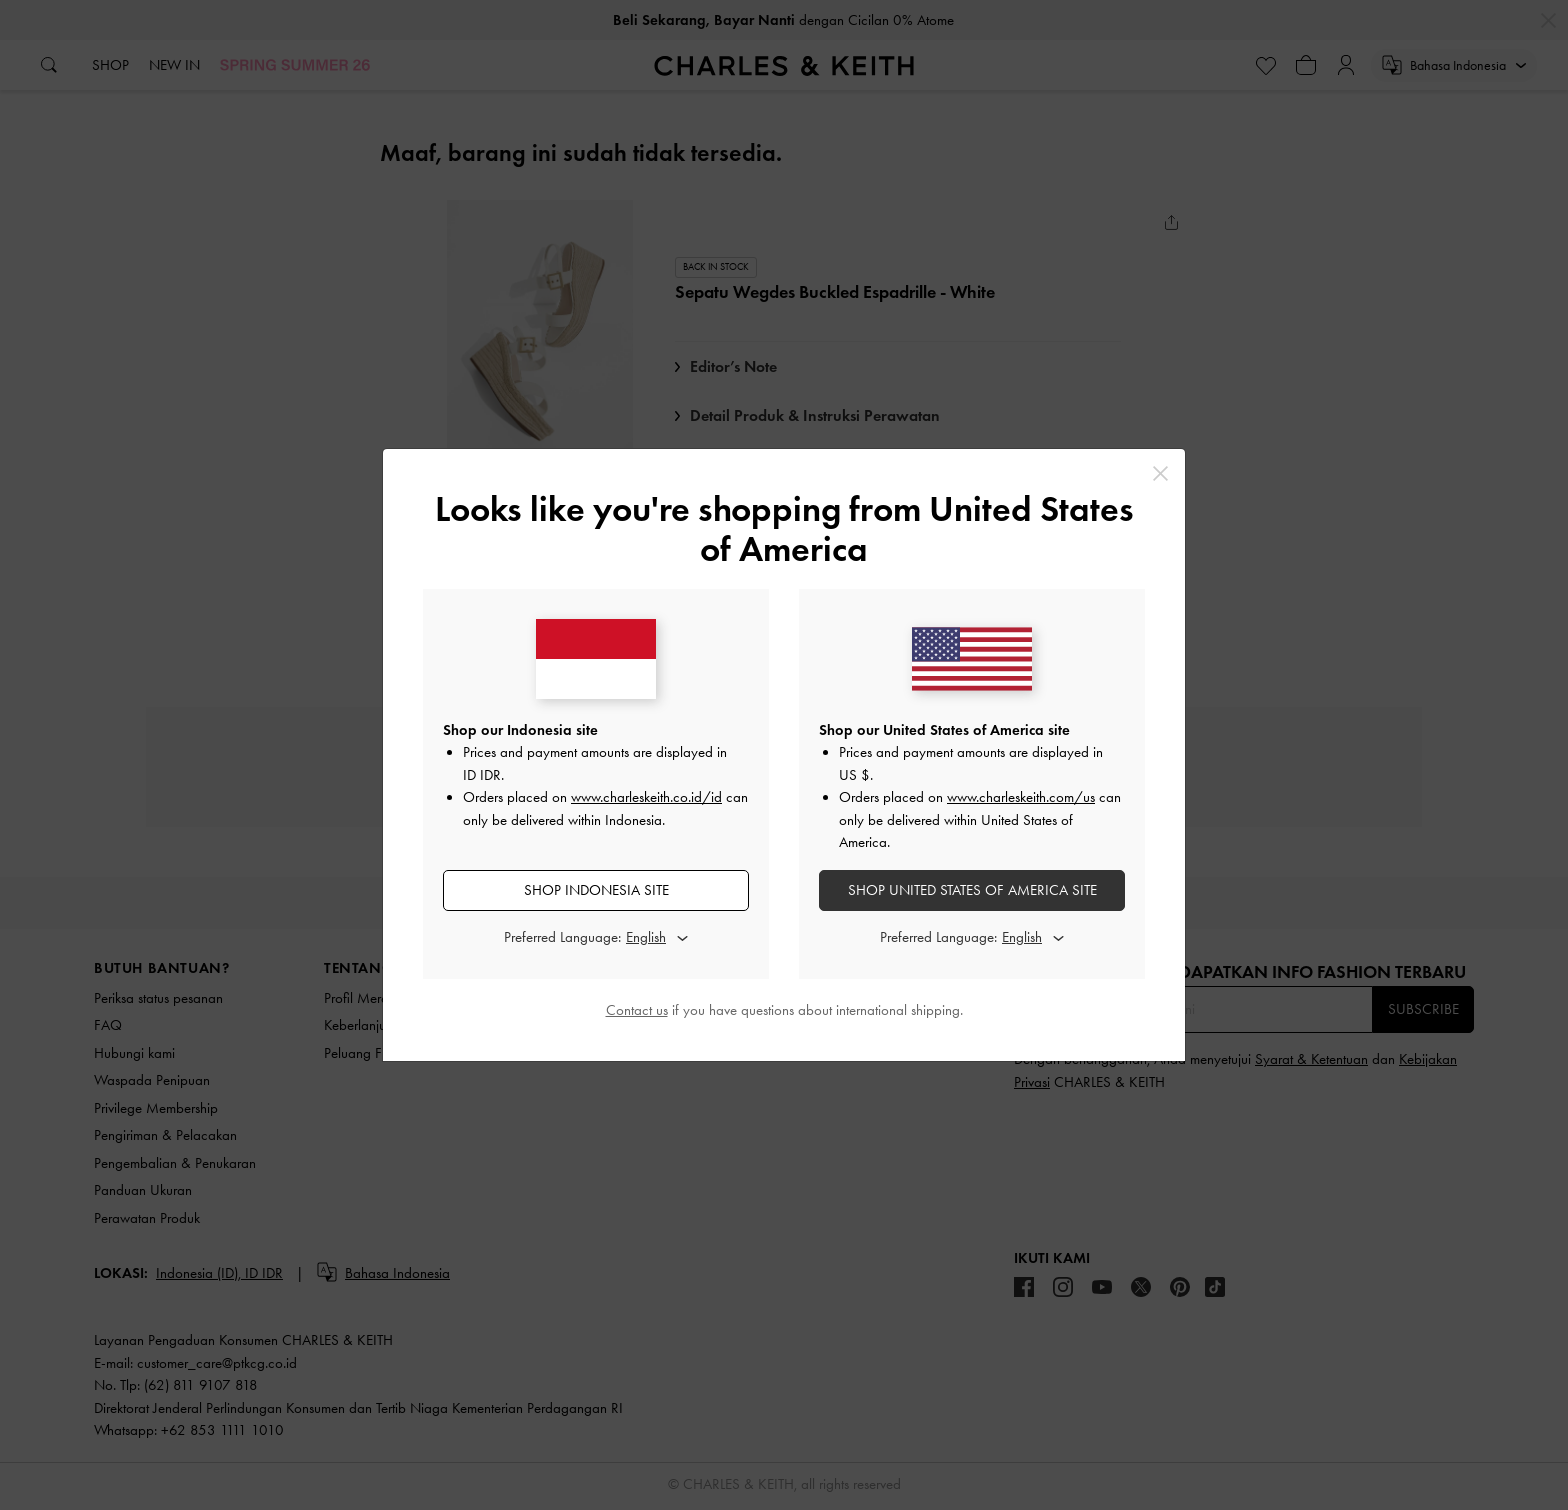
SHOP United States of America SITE (972, 890)
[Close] (1160, 473)
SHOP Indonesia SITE (596, 890)
